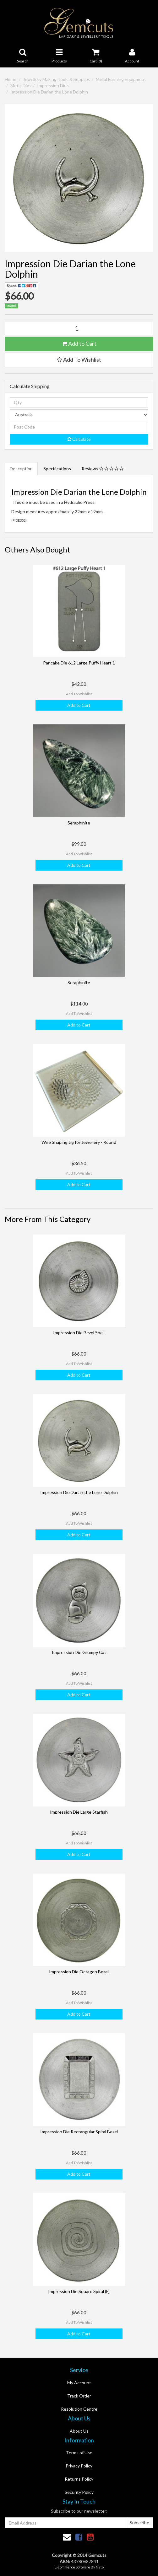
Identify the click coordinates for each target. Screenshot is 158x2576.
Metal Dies (20, 85)
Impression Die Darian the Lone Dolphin (49, 91)
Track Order (79, 2395)
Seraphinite (79, 822)
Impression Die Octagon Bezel (79, 1971)
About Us (79, 2431)
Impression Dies (53, 85)
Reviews (102, 468)
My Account (79, 2382)
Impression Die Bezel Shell (79, 1332)
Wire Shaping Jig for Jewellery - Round (78, 1142)
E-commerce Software (72, 2567)
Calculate (79, 439)
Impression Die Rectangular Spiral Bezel (79, 2131)
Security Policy (79, 2492)
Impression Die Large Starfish (79, 1812)
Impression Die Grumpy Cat (79, 1652)
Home (10, 79)
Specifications (57, 468)
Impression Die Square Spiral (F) (79, 2291)
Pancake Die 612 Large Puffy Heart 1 (79, 662)
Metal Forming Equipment (121, 79)
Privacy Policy (79, 2465)
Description (21, 468)
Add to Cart (79, 343)
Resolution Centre (79, 2409)
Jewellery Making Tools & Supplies (56, 79)
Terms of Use (79, 2452)
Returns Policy (79, 2479)
